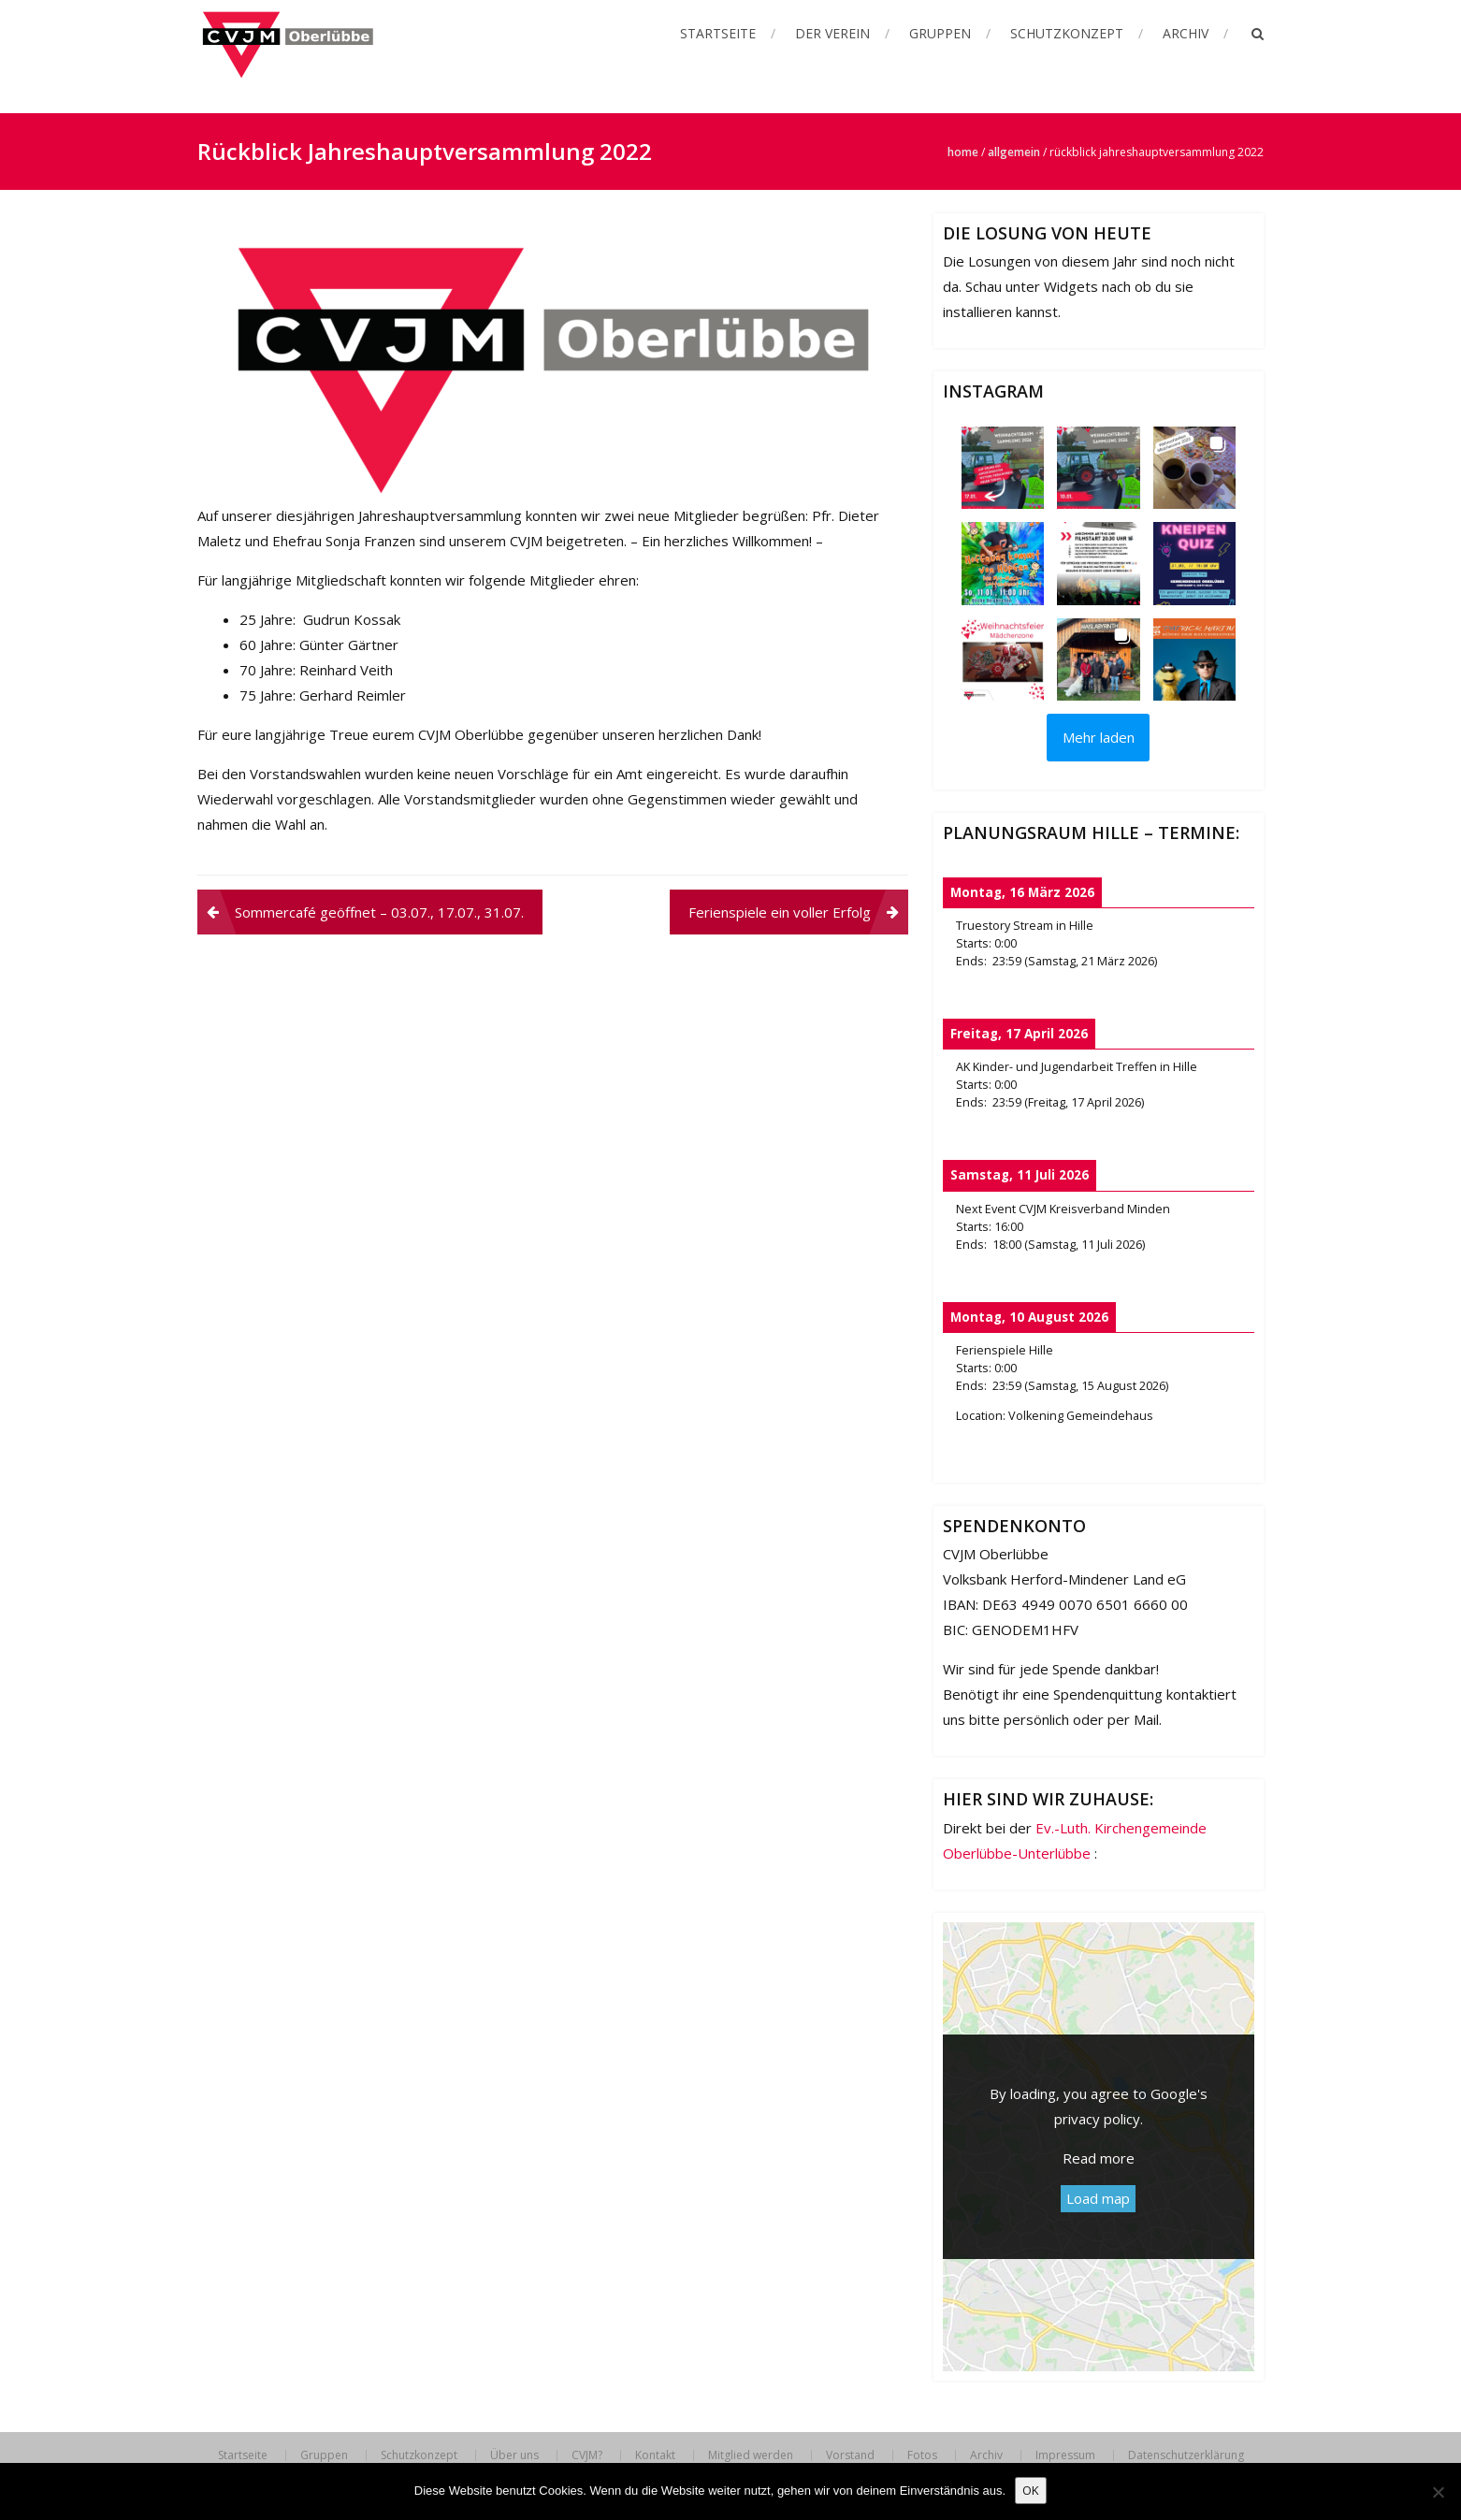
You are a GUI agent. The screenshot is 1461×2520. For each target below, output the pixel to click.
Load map (1098, 2198)
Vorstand (850, 2455)
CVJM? (586, 2455)
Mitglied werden (750, 2455)
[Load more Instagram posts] (1098, 737)
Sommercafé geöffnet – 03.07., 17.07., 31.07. (379, 912)
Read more (1099, 2158)
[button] (1003, 468)
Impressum (1065, 2455)
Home (962, 152)
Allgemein (1014, 152)
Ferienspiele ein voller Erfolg (779, 912)
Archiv (1185, 33)
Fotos (922, 2455)
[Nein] (1437, 2492)
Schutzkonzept (1066, 33)
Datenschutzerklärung (1186, 2455)
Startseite (718, 33)
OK (1030, 2490)
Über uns (514, 2455)
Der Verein (832, 33)
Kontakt (655, 2455)
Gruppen (940, 33)
